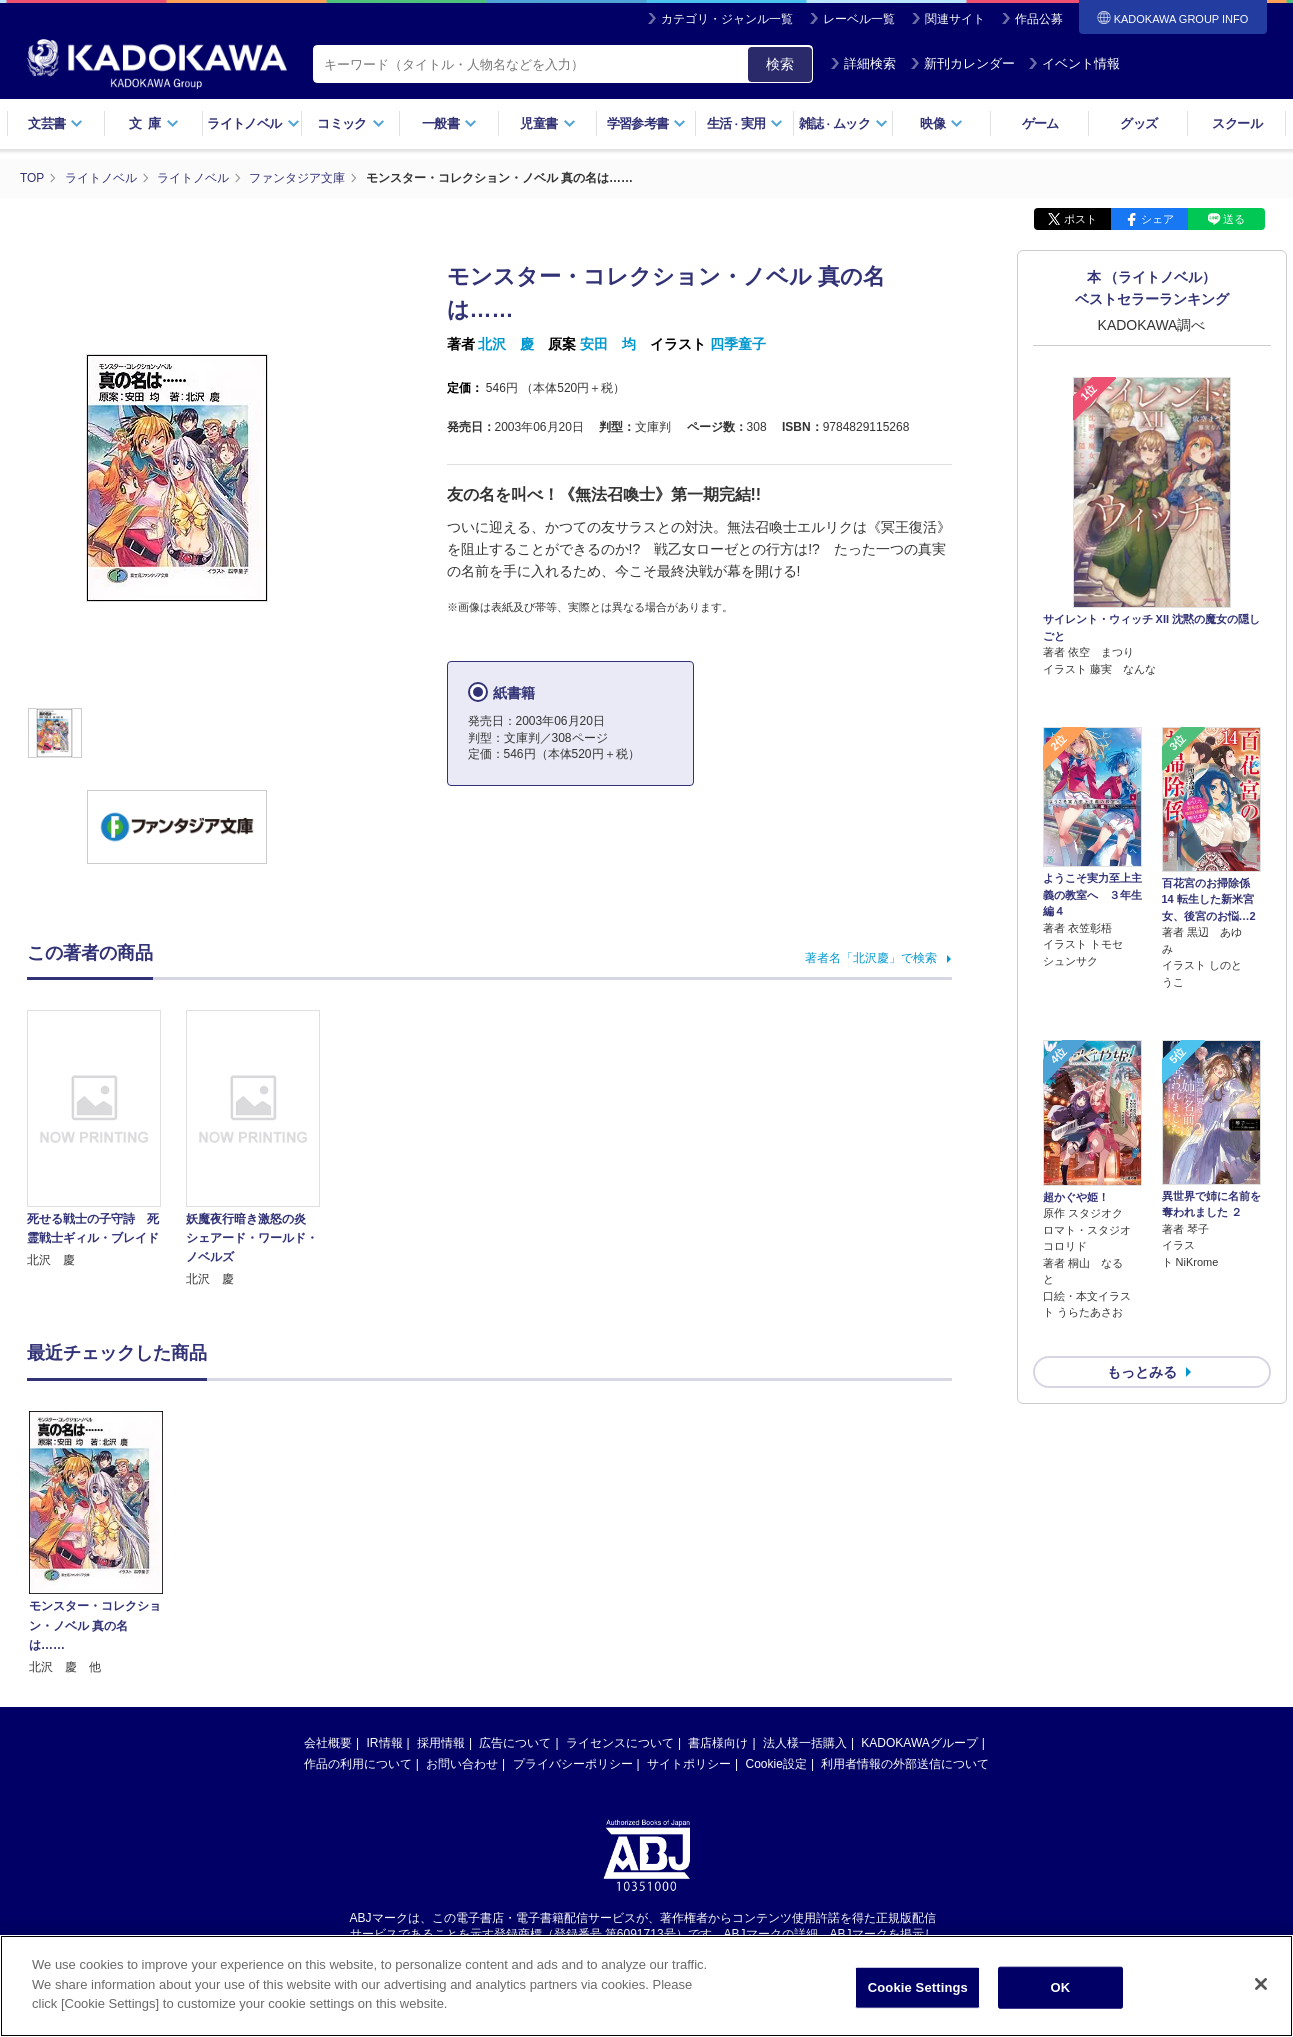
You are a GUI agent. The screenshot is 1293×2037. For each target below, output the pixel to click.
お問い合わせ (462, 1763)
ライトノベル (253, 123)
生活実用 (745, 123)
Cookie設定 (776, 1763)
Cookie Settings (918, 1987)
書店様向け (718, 1742)
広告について (515, 1742)
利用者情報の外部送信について (905, 1763)
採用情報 (441, 1742)
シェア (1157, 218)
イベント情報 (1074, 63)
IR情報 (385, 1742)
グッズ (1138, 123)
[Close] (1261, 1984)
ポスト (1080, 218)
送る (1234, 218)
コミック (350, 123)
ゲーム (1040, 123)
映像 (941, 123)
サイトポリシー (689, 1763)
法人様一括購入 (805, 1742)
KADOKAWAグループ (919, 1742)
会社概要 (328, 1742)
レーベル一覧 (859, 19)
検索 (780, 64)
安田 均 (608, 343)
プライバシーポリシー (573, 1763)
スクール (1236, 123)
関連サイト (955, 19)
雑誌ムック (843, 123)
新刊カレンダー (962, 63)
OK (1060, 1987)
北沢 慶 (506, 343)
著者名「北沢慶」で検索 (871, 957)
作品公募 (1039, 19)
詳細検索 (863, 63)
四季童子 (738, 343)
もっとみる (1142, 1266)
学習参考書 (647, 123)
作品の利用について (358, 1763)
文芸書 (55, 123)
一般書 (449, 123)
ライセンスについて (620, 1742)
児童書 (547, 123)
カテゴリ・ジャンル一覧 (727, 19)
